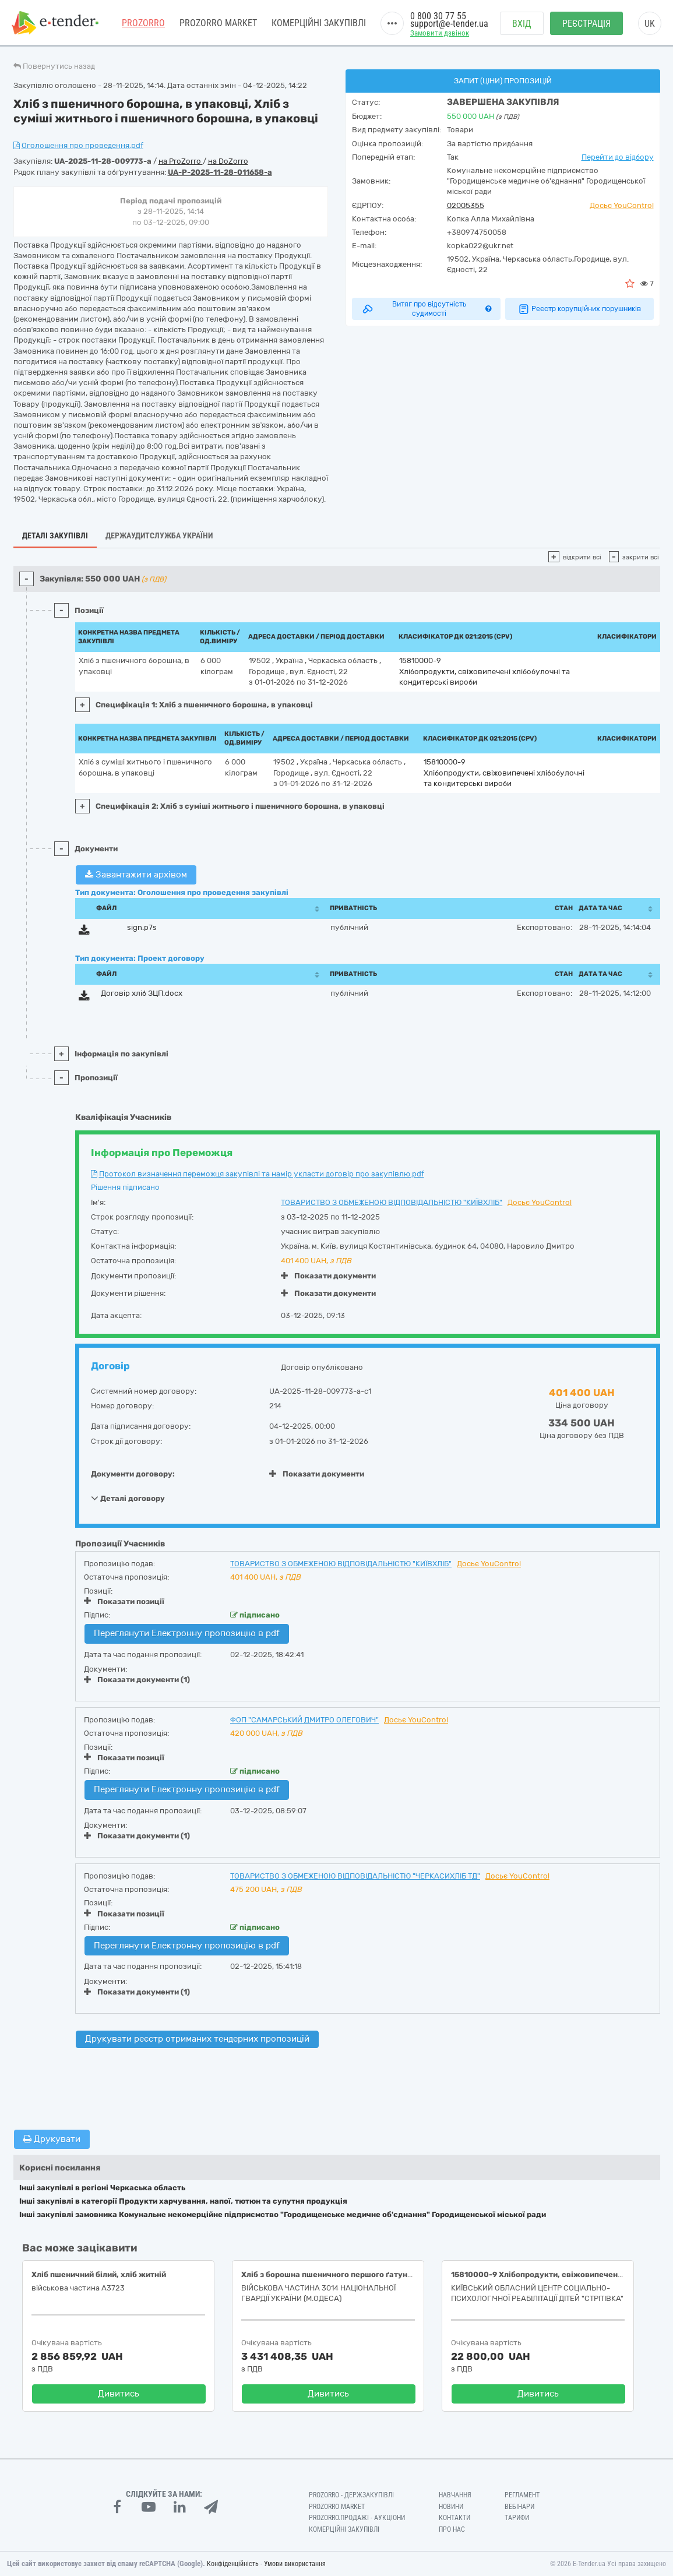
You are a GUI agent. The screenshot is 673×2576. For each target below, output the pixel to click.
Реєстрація (586, 23)
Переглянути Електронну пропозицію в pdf (187, 1633)
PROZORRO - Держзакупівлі (351, 2495)
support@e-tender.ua (449, 23)
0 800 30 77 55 (438, 16)
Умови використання (295, 2564)
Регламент (522, 2495)
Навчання (455, 2495)
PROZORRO (143, 23)
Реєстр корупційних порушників (579, 309)
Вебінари (519, 2507)
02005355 (465, 205)
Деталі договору (128, 1498)
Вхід (521, 23)
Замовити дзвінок (439, 33)
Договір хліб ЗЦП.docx (141, 993)
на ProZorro (180, 161)
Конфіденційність (233, 2564)
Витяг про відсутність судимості (426, 309)
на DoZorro (228, 161)
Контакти (454, 2518)
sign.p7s (142, 927)
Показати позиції (124, 1601)
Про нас (452, 2529)
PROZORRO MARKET (218, 23)
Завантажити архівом (136, 874)
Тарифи (517, 2518)
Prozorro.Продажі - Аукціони (357, 2518)
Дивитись (118, 2393)
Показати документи (328, 1275)
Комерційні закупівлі (319, 23)
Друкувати (51, 2139)
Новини (451, 2507)
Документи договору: (133, 1474)
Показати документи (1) (137, 1679)
